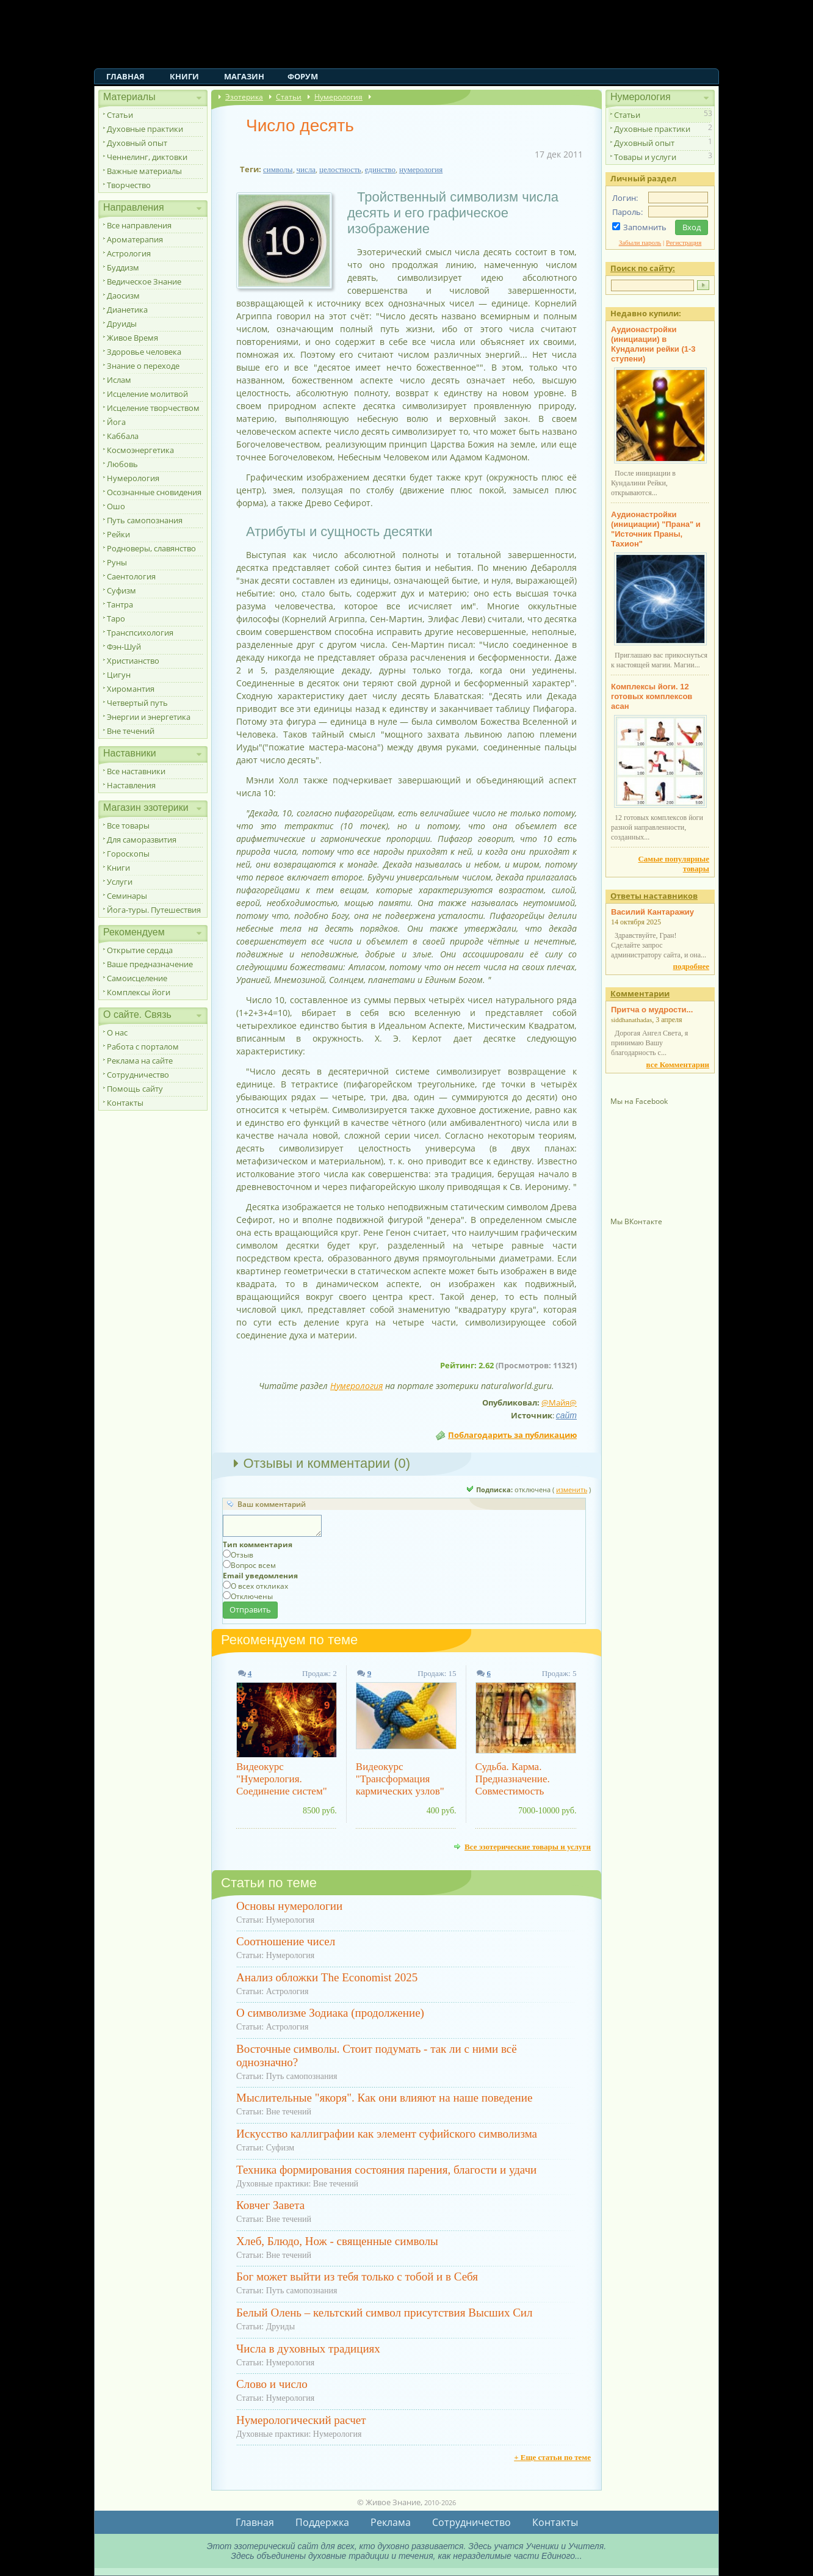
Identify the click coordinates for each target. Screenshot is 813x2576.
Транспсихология (140, 632)
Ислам (119, 379)
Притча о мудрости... (652, 1009)
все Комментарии (677, 1064)
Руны (117, 562)
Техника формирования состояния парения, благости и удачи (386, 2169)
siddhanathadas (631, 1019)
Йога (116, 421)
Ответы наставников (654, 895)
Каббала (123, 435)
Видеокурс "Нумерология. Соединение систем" (281, 1779)
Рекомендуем (134, 932)
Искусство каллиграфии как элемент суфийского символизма (386, 2133)
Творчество (129, 185)
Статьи (120, 114)
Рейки (118, 534)
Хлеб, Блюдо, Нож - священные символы (337, 2241)
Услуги (119, 881)
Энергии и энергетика (148, 716)
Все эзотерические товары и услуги (527, 1846)
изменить (571, 1489)
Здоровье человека (144, 351)
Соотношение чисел (285, 1941)
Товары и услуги (645, 156)
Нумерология (133, 478)
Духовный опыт (137, 142)
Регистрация (683, 242)
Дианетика (127, 309)
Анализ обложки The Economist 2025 (326, 1977)
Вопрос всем (253, 1565)
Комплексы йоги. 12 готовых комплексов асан (651, 696)
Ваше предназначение (150, 964)
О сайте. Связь (137, 1014)
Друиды (122, 323)
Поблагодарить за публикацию (512, 1434)
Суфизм (121, 590)
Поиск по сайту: (642, 268)
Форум (302, 76)
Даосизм (123, 295)
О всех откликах (259, 1586)
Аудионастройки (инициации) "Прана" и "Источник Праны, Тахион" (656, 529)
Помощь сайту (135, 1088)
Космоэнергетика (140, 449)
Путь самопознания (144, 520)
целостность (340, 169)
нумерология (421, 169)
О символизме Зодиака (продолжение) (330, 2012)
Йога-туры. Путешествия (154, 909)
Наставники (129, 753)
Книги (184, 76)
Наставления (131, 785)
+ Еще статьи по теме (552, 2457)
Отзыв (242, 1555)
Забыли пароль (640, 242)
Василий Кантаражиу (652, 911)
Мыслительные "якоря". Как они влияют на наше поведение (384, 2097)
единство (380, 169)
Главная (125, 76)
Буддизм (123, 267)
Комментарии (640, 993)
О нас (117, 1032)
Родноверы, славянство (151, 548)
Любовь (122, 464)
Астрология (129, 253)
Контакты (125, 1102)
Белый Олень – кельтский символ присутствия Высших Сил (384, 2312)
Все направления (139, 225)
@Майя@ (559, 1402)
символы (278, 169)
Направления (133, 207)
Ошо (116, 506)
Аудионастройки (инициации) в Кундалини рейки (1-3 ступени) (653, 344)
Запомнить (645, 227)
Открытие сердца (140, 950)
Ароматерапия (135, 239)
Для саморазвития (141, 839)
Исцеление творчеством (153, 407)
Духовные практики (145, 128)
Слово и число (272, 2384)
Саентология (131, 576)
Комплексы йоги (138, 992)
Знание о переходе (143, 365)
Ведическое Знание (144, 281)
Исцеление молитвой (147, 393)
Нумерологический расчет (301, 2420)
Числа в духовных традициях (308, 2348)
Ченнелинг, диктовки (147, 156)
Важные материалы (144, 170)
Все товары (128, 825)
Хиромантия (130, 688)
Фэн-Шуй (124, 646)
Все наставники (136, 771)
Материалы (129, 97)
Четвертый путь (137, 702)
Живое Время (132, 337)
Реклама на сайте (140, 1060)
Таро (116, 618)
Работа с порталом (143, 1046)
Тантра (120, 604)
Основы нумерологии (289, 1905)
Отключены (252, 1596)
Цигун (119, 674)
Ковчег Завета (270, 2205)
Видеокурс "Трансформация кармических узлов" (400, 1779)
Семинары (127, 895)
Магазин (244, 76)
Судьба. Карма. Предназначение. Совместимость (512, 1779)
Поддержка (322, 2522)
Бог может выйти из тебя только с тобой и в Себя (357, 2276)
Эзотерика (244, 97)
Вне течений (130, 730)
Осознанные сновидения (154, 492)
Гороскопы (128, 853)
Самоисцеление (137, 978)
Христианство (133, 660)
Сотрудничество (138, 1074)
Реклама (390, 2522)
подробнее (691, 966)
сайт (566, 1415)
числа (306, 169)
